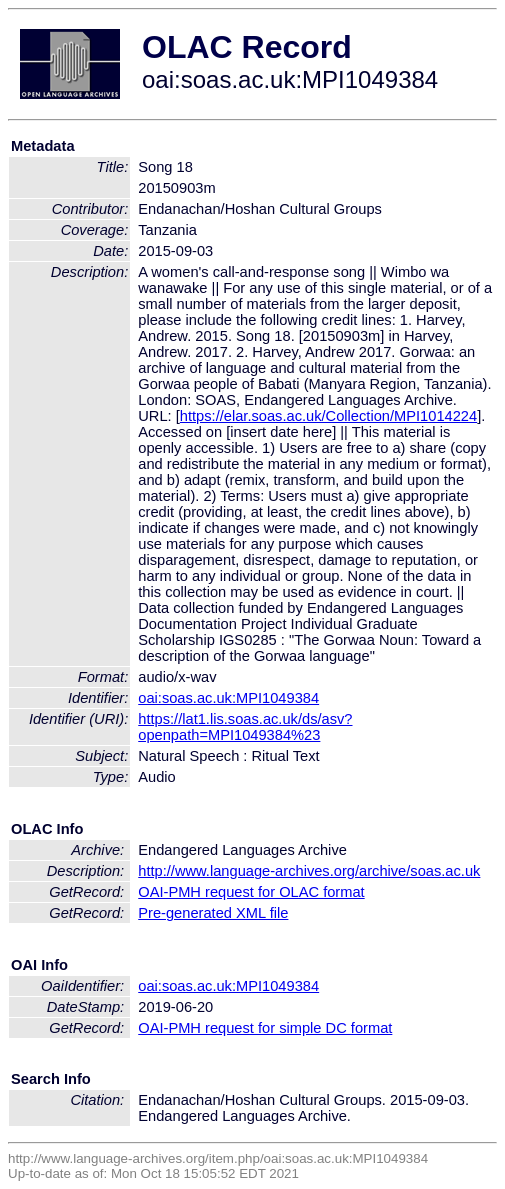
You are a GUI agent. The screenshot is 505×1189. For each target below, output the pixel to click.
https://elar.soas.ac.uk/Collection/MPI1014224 (328, 416)
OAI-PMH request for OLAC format (251, 892)
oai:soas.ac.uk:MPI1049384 (228, 698)
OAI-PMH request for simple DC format (265, 1028)
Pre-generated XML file (213, 913)
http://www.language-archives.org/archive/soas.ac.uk (309, 871)
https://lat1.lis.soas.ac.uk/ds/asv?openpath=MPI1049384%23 (245, 727)
